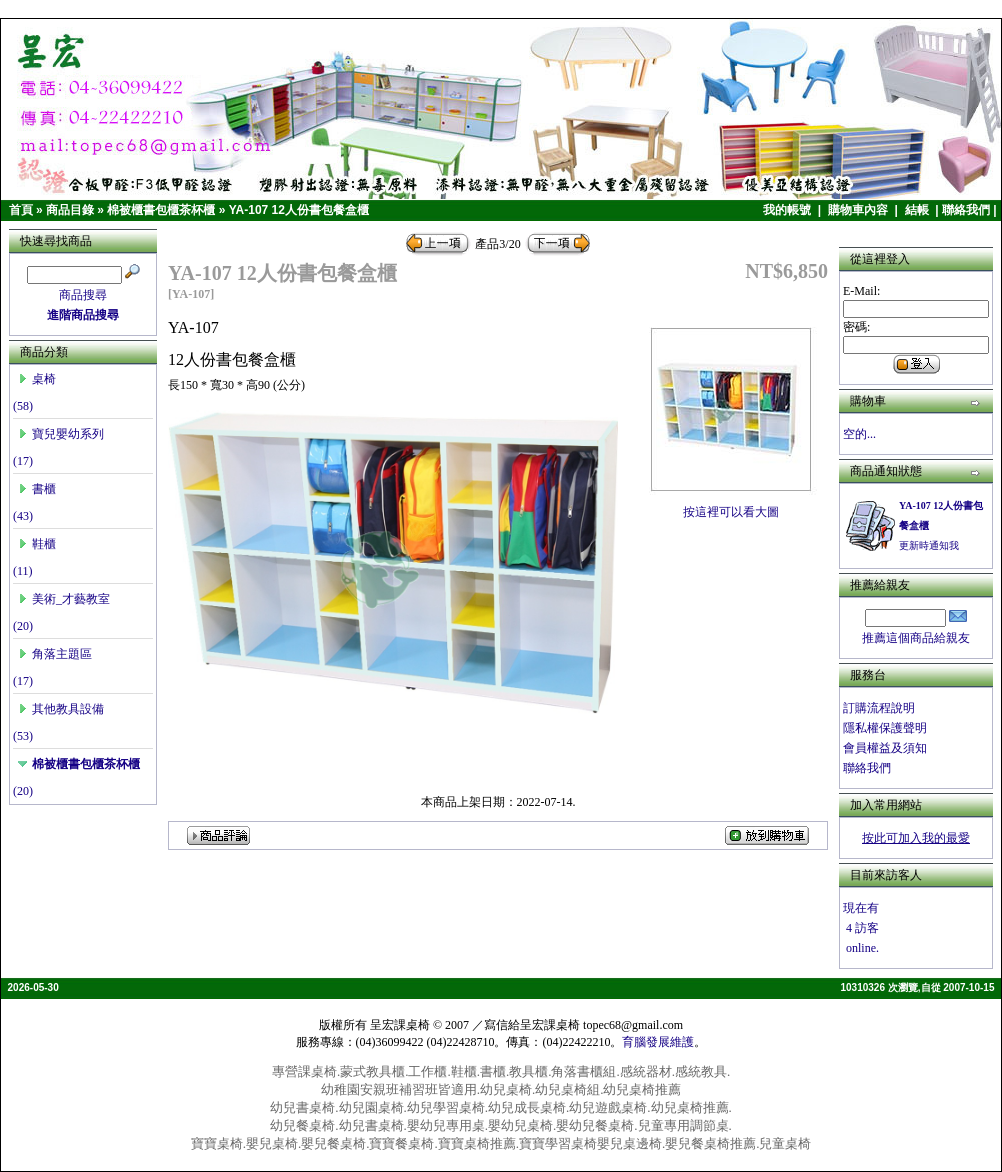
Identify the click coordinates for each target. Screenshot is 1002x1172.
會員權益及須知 (885, 748)
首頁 (21, 210)
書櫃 (37, 489)
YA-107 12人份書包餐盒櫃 (299, 210)
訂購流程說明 (879, 708)
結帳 (918, 210)
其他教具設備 (61, 709)
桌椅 (37, 379)
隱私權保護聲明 (885, 728)
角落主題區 (55, 654)
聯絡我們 (966, 210)
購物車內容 (859, 210)
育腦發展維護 (658, 1042)
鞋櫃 (37, 544)
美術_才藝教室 (64, 599)
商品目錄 (70, 210)
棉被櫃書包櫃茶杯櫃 (161, 210)
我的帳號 (788, 210)
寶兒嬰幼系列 (61, 434)
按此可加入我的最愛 (916, 838)
